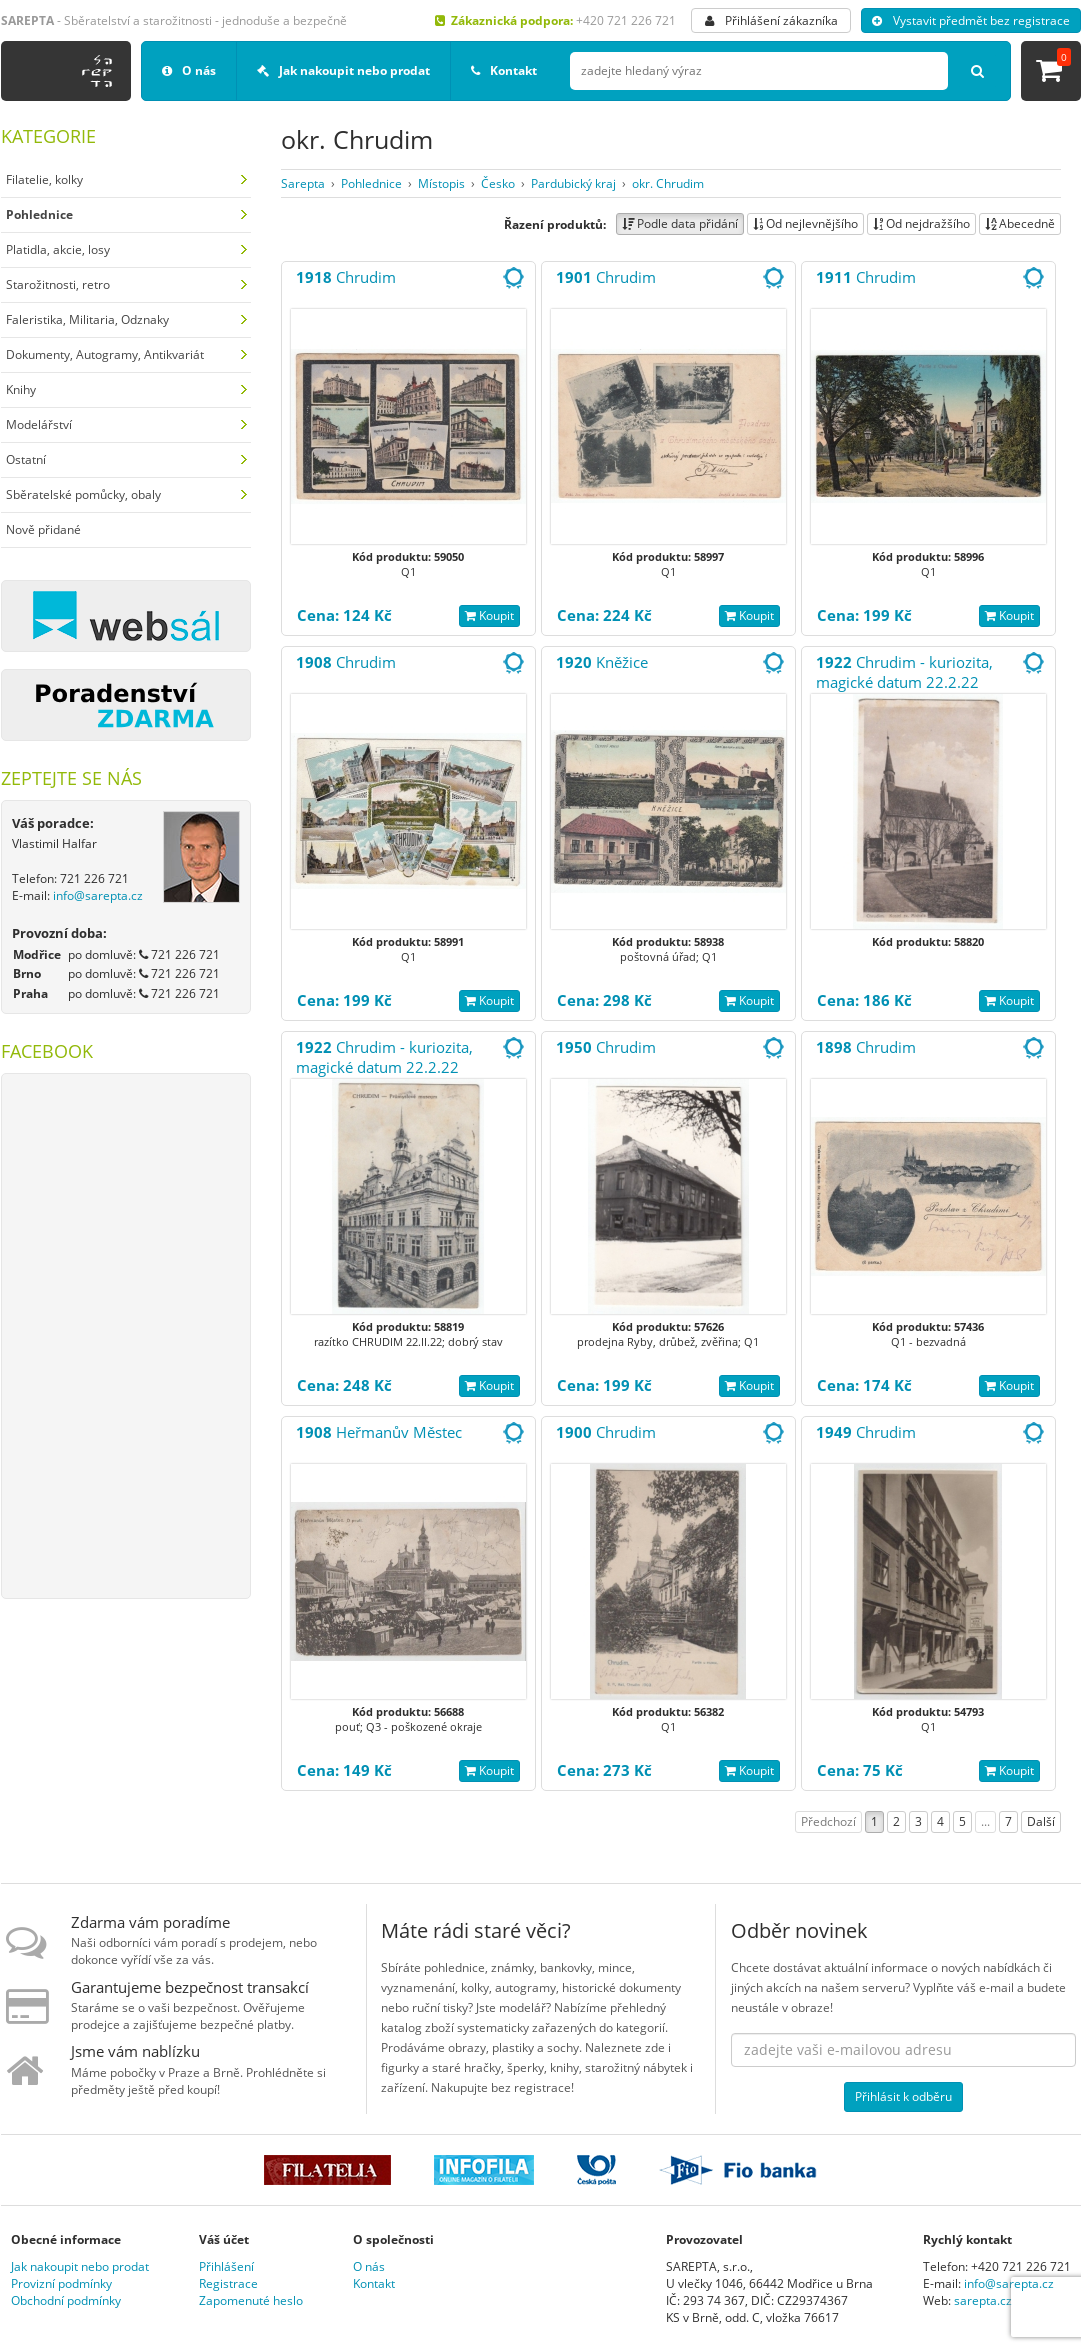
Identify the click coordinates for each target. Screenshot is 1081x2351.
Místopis (441, 183)
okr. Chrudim (668, 183)
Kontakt (504, 70)
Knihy (21, 389)
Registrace (228, 2283)
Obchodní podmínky (66, 2300)
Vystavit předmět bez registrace (971, 20)
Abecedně (1020, 223)
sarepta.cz (983, 2300)
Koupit (489, 615)
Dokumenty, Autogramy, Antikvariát (105, 354)
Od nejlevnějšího (805, 223)
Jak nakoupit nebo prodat (343, 70)
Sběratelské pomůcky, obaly (83, 494)
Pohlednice (371, 183)
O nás (189, 70)
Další (1041, 1821)
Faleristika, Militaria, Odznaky (87, 319)
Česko (498, 183)
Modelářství (39, 424)
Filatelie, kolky (44, 179)
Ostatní (26, 459)
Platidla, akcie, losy (58, 249)
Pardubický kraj (573, 183)
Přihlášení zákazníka (771, 20)
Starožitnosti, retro (58, 284)
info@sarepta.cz (98, 895)
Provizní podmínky (61, 2283)
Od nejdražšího (921, 223)
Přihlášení (226, 2266)
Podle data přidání (680, 223)
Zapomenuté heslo (251, 2300)
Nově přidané (43, 529)
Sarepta (303, 183)
